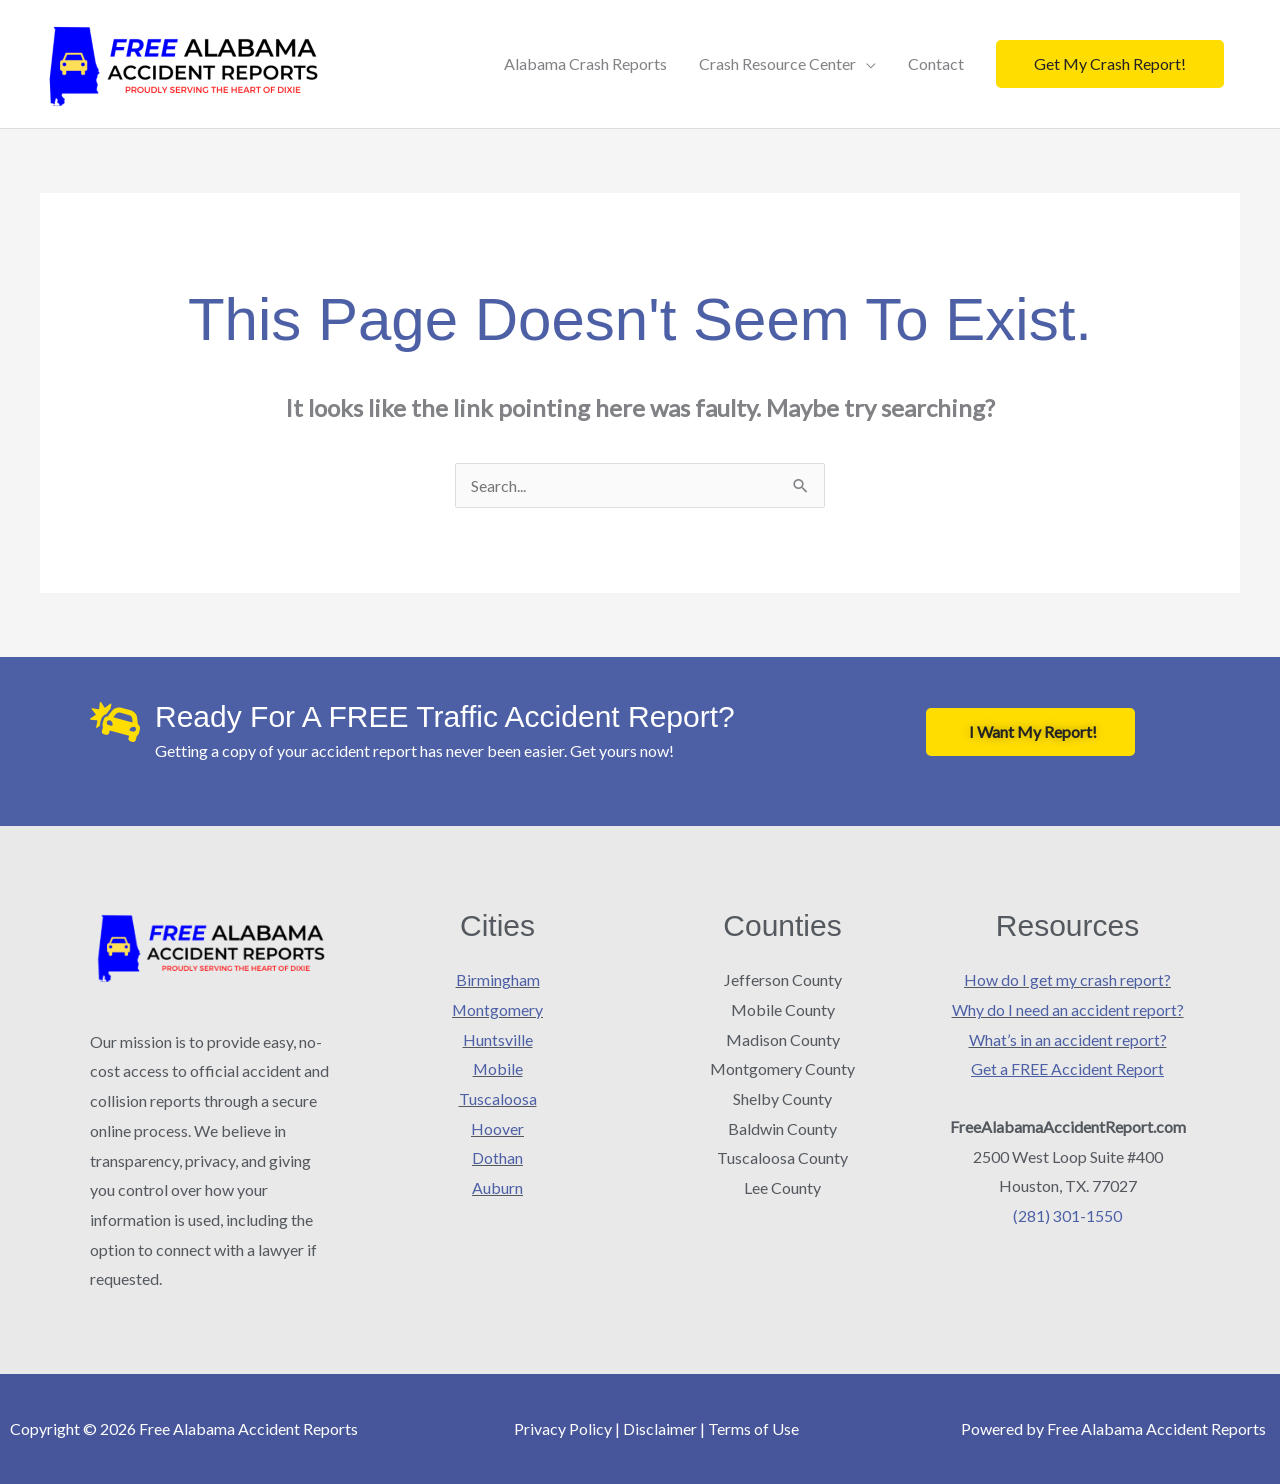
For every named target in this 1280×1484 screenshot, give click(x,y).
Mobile (497, 1068)
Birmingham (498, 979)
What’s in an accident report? (1068, 1039)
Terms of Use (753, 1428)
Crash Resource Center (777, 63)
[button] (1110, 64)
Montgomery (498, 1009)
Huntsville (498, 1039)
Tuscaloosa (498, 1098)
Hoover (497, 1128)
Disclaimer (660, 1428)
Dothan (497, 1157)
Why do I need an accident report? (1068, 1009)
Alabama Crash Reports (585, 63)
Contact (936, 63)
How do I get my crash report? (1067, 979)
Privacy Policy (563, 1428)
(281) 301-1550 (1067, 1215)
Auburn (497, 1187)
